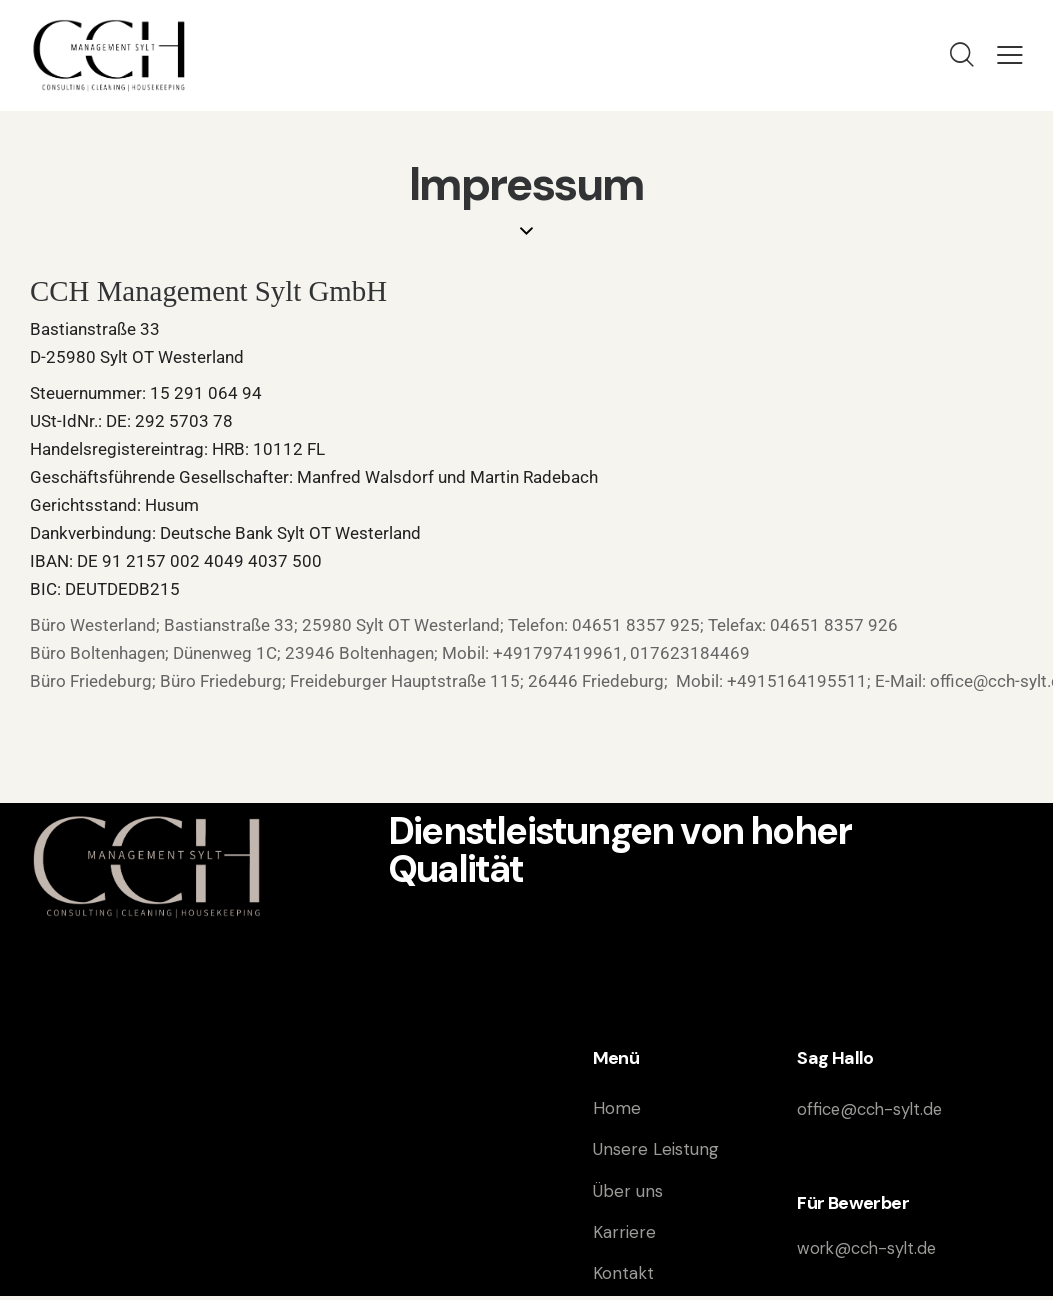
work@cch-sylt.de (870, 1248)
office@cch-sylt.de (873, 1109)
